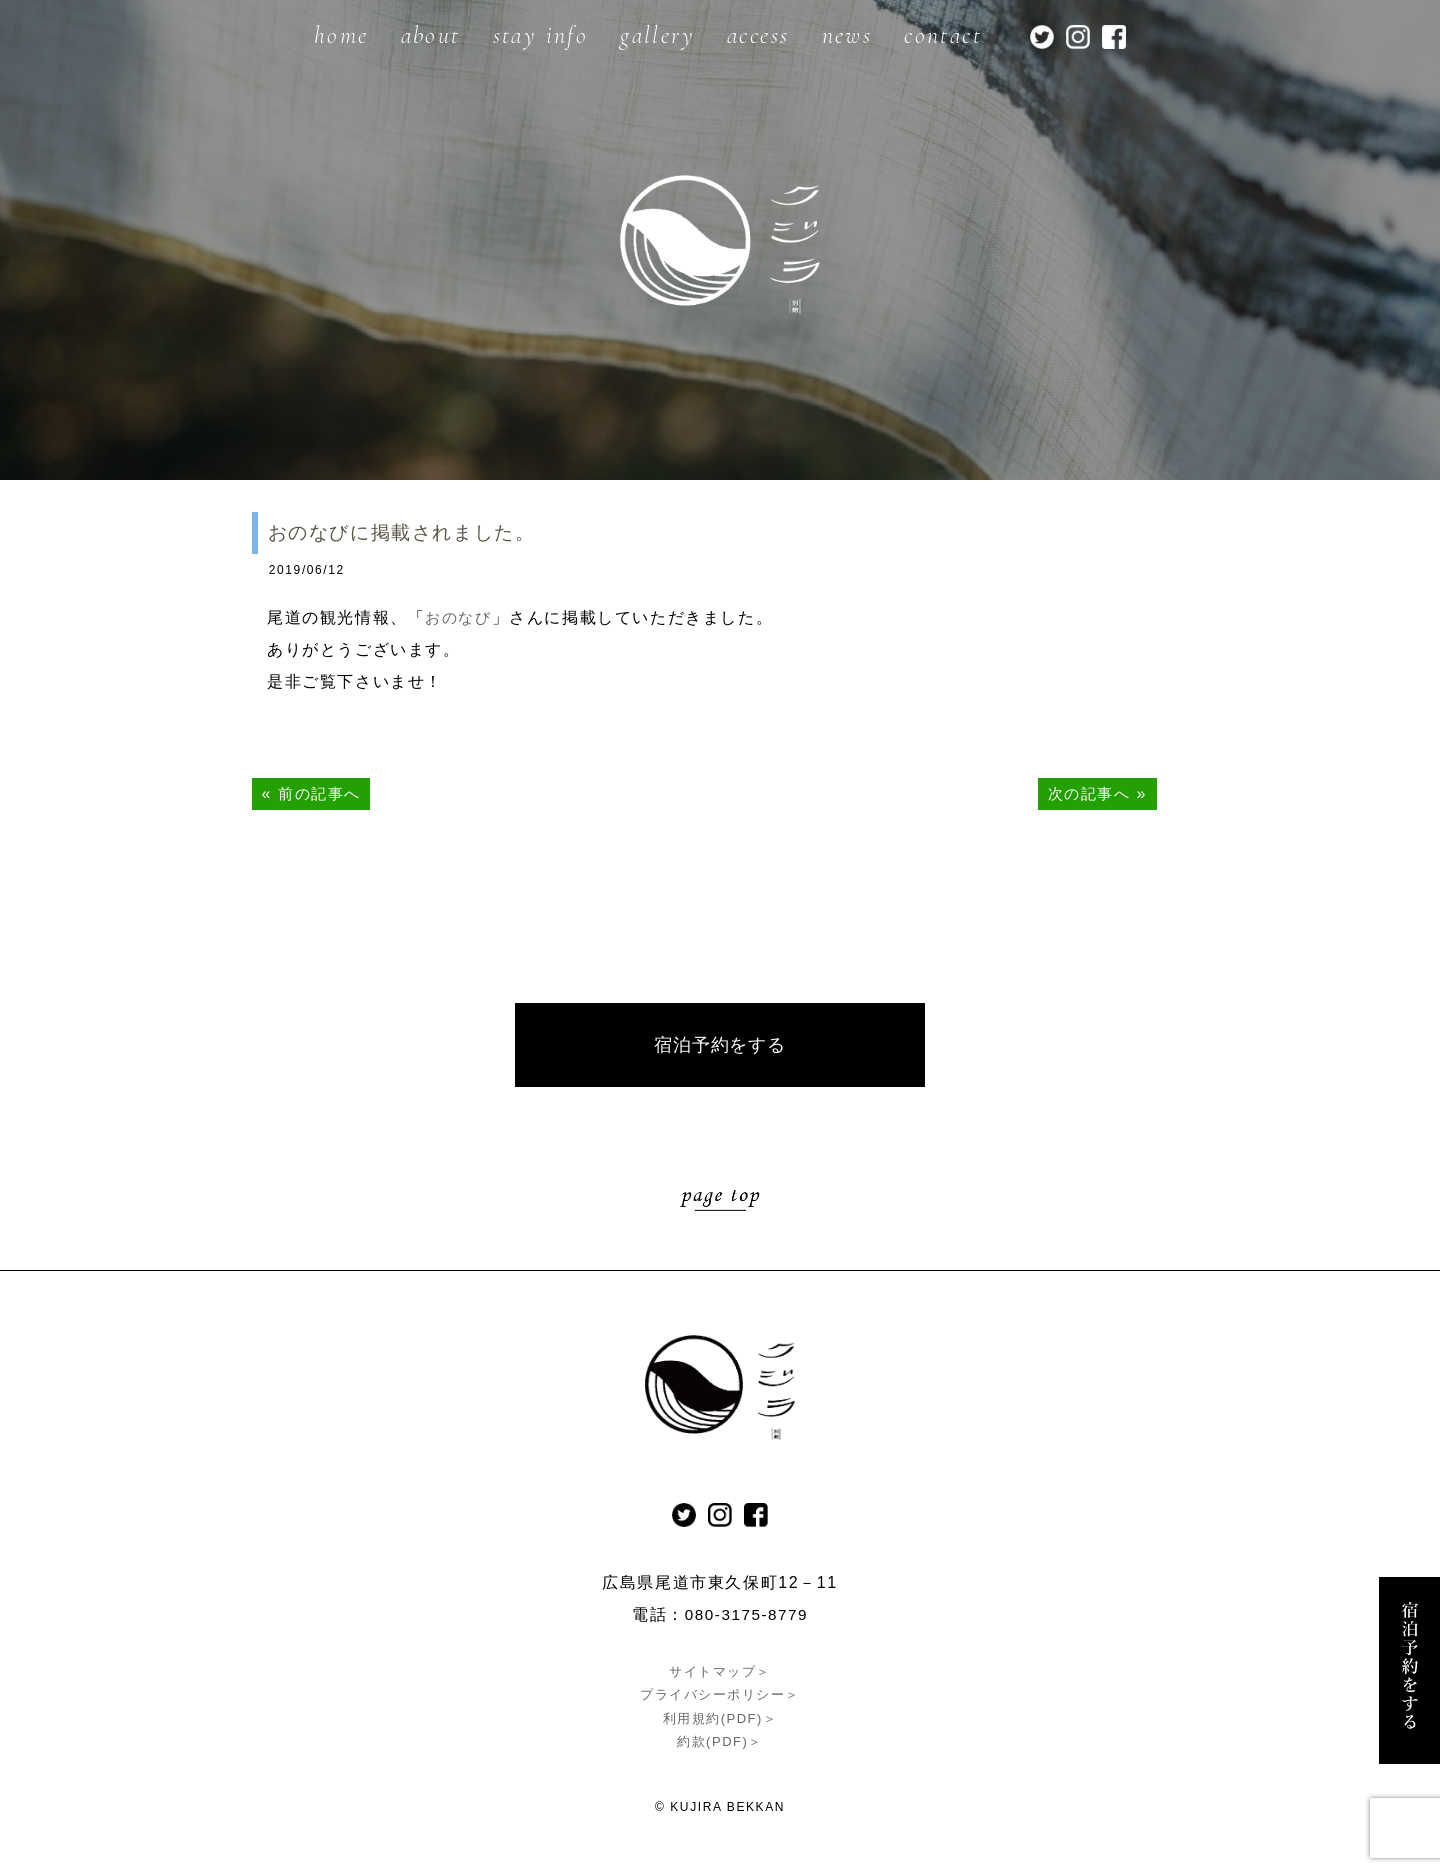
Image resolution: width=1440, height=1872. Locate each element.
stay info (541, 35)
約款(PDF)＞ (720, 1743)
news (847, 35)
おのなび (460, 617)
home (341, 35)
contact (943, 35)
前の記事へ (322, 793)
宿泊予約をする (720, 1046)
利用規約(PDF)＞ (720, 1719)
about (431, 35)
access (758, 35)
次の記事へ (1086, 793)
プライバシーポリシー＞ (720, 1696)
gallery (657, 35)
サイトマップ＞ (720, 1673)
